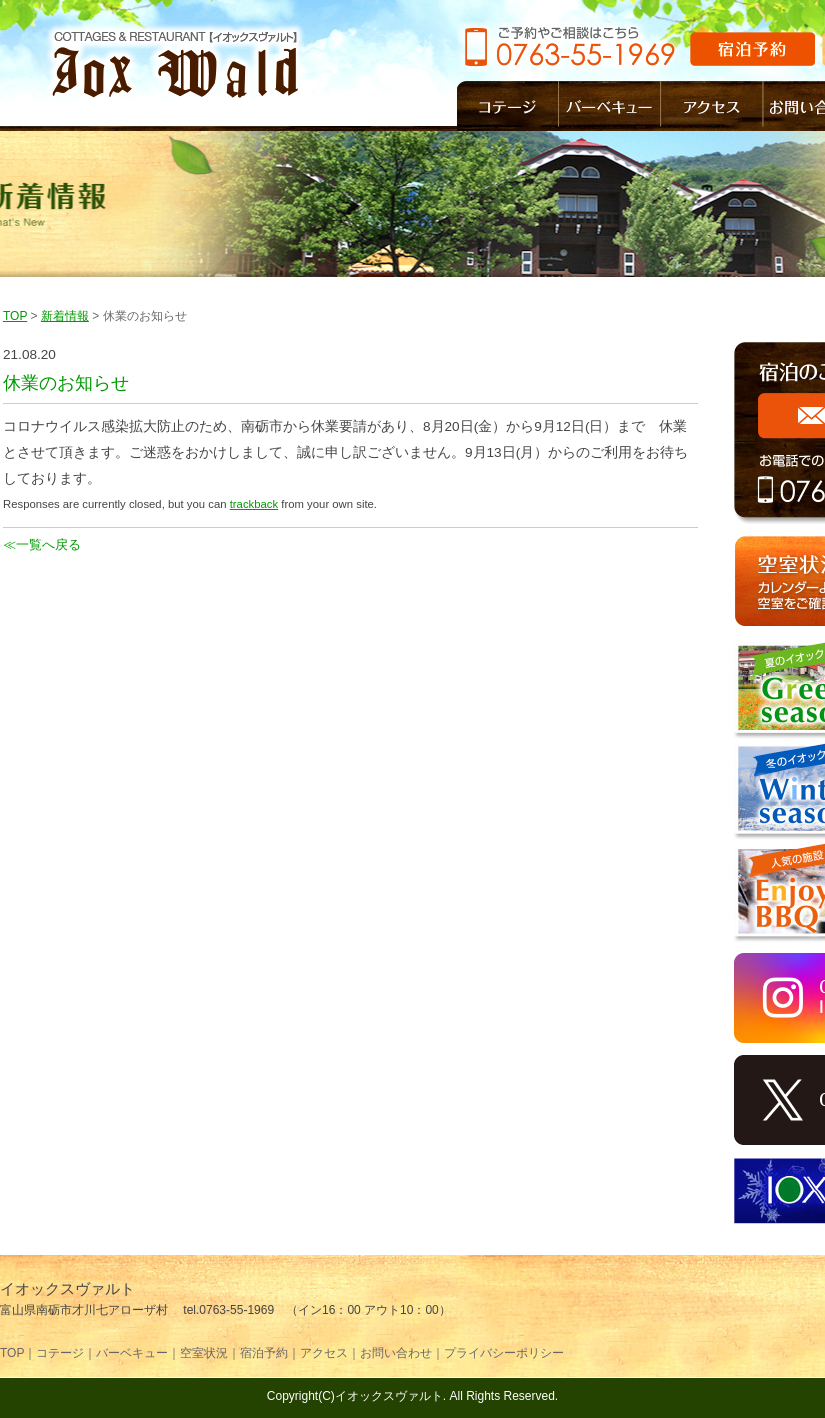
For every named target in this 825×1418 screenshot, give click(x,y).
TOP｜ (18, 1353)
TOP (15, 316)
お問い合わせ (396, 1353)
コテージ (508, 106)
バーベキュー (610, 106)
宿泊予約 (752, 49)
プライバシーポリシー (504, 1353)
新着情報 (65, 316)
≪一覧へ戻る (42, 544)
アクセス (712, 106)
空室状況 (204, 1353)
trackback (254, 504)
